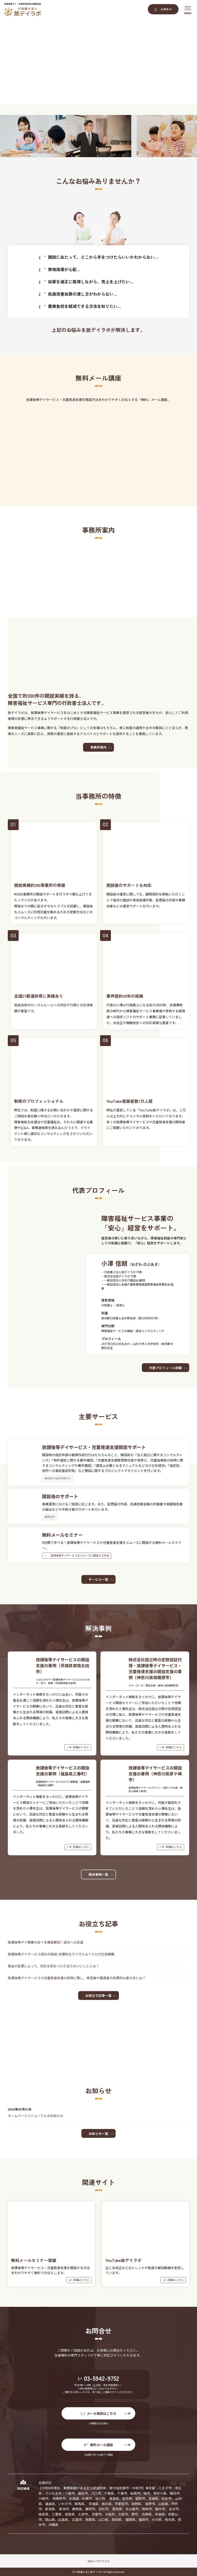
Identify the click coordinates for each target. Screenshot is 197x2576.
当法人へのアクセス (98, 2561)
